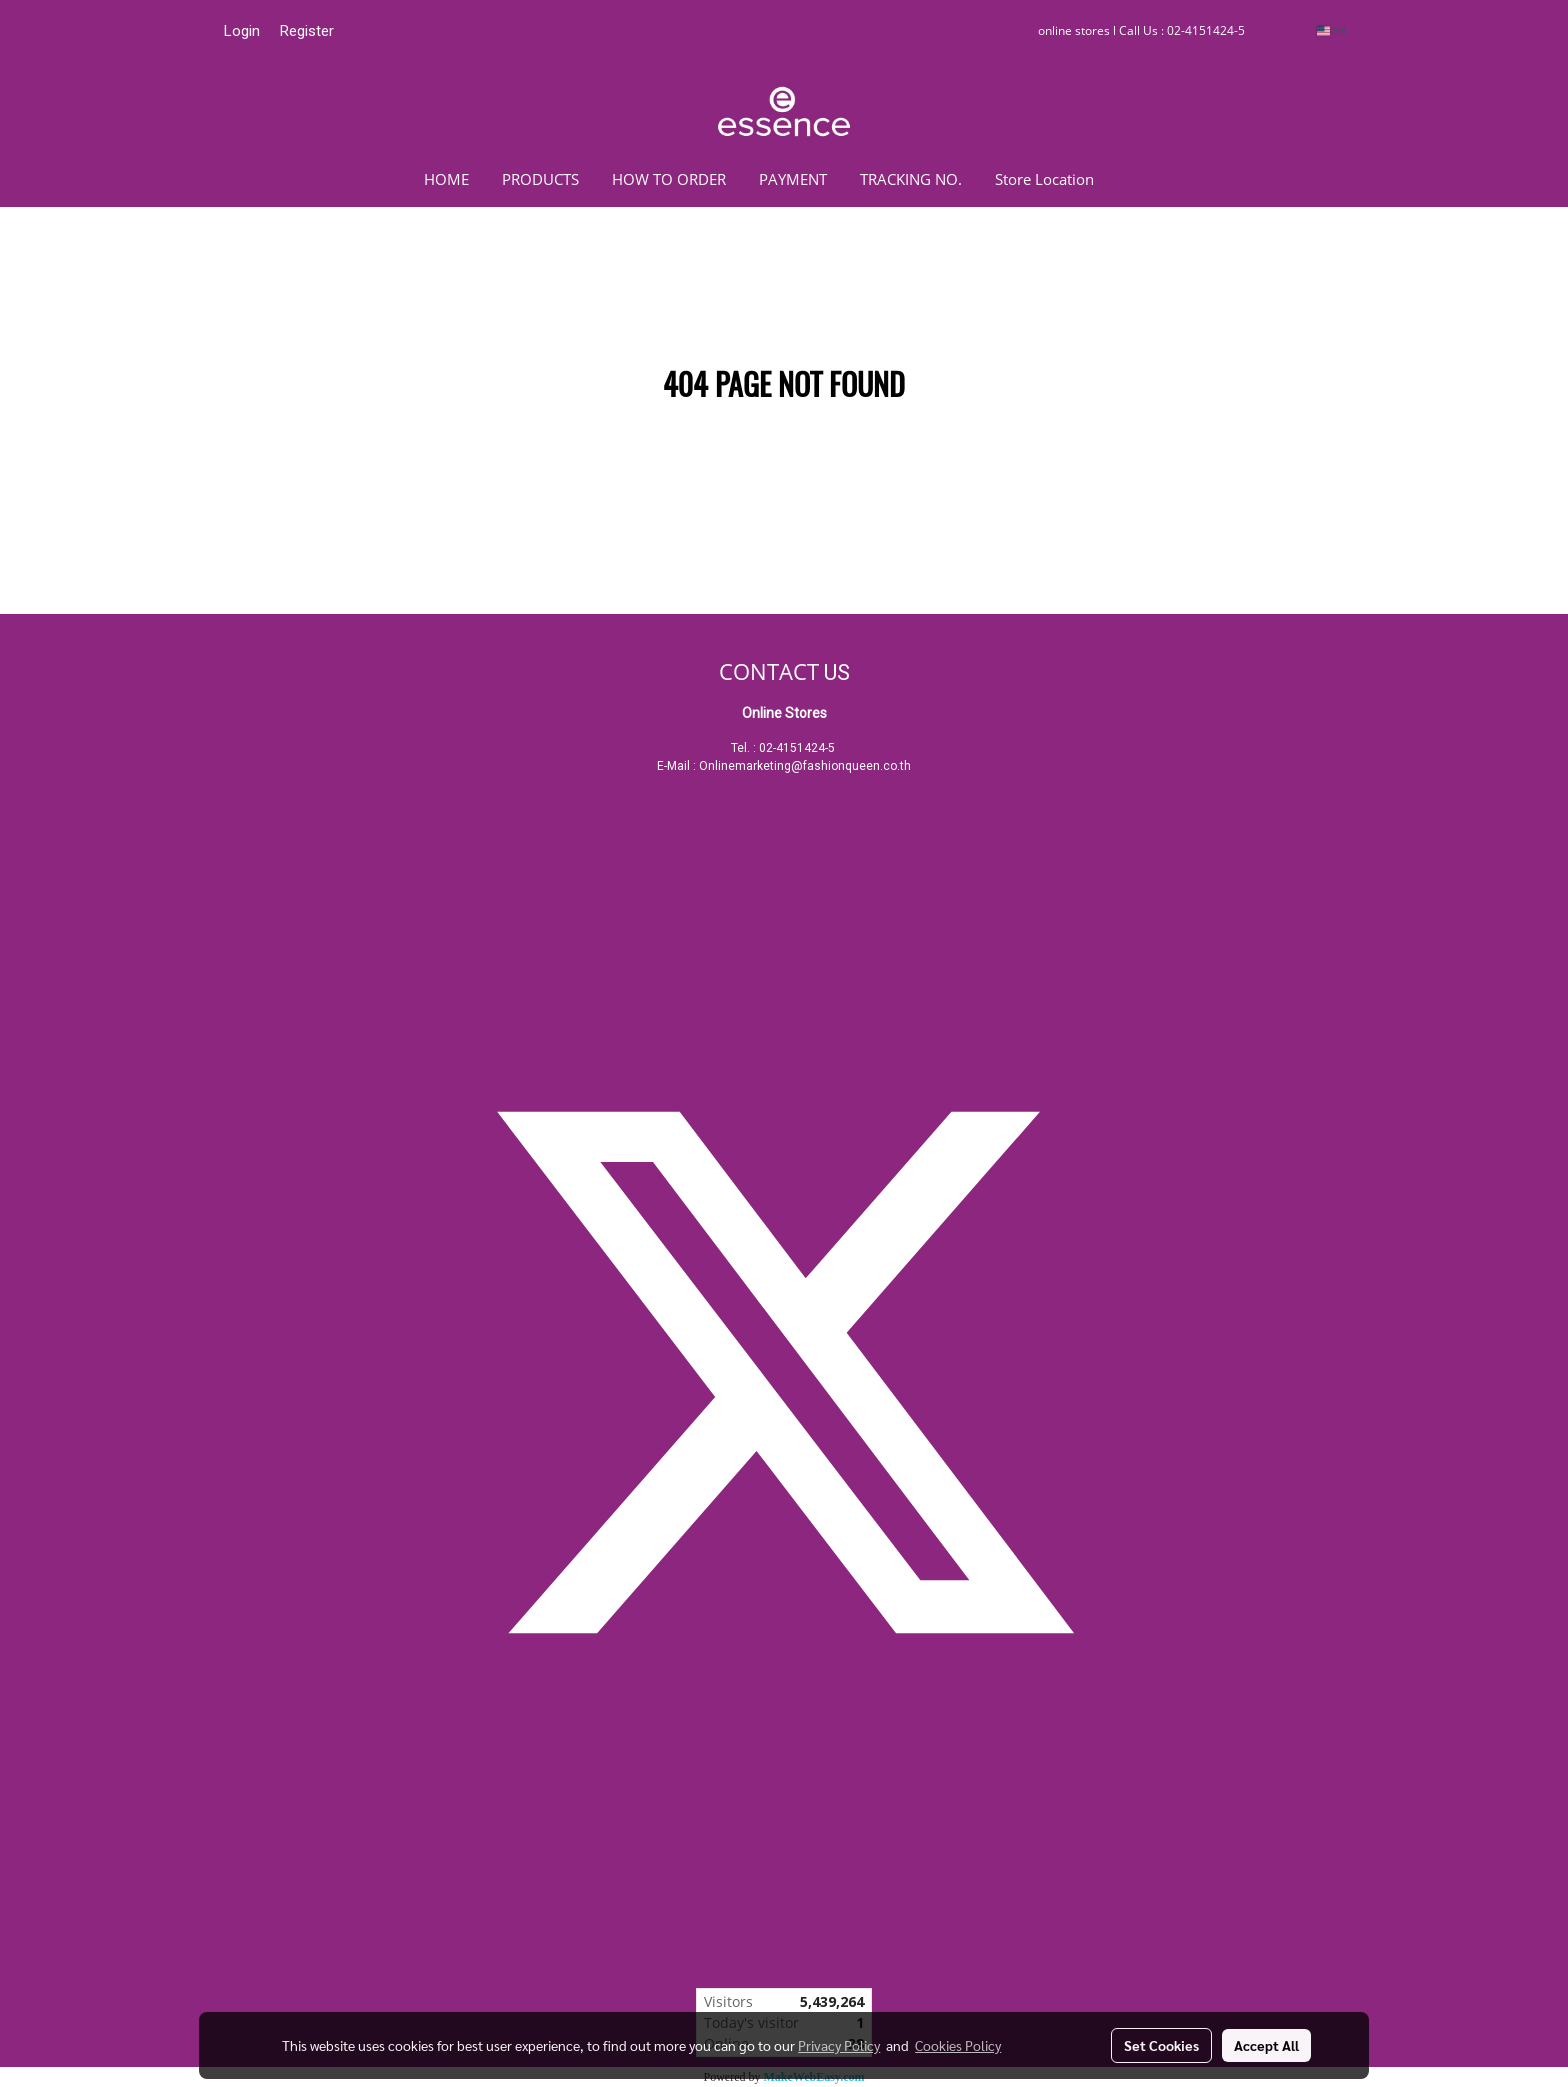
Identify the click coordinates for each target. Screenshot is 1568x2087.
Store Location (1044, 179)
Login (242, 31)
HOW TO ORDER (669, 179)
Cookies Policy (958, 2045)
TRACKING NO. (911, 179)
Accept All (1266, 2045)
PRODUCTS (540, 179)
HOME (446, 179)
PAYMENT (793, 179)
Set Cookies (1161, 2045)
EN (1331, 30)
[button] (1140, 179)
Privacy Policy (839, 2045)
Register (307, 31)
